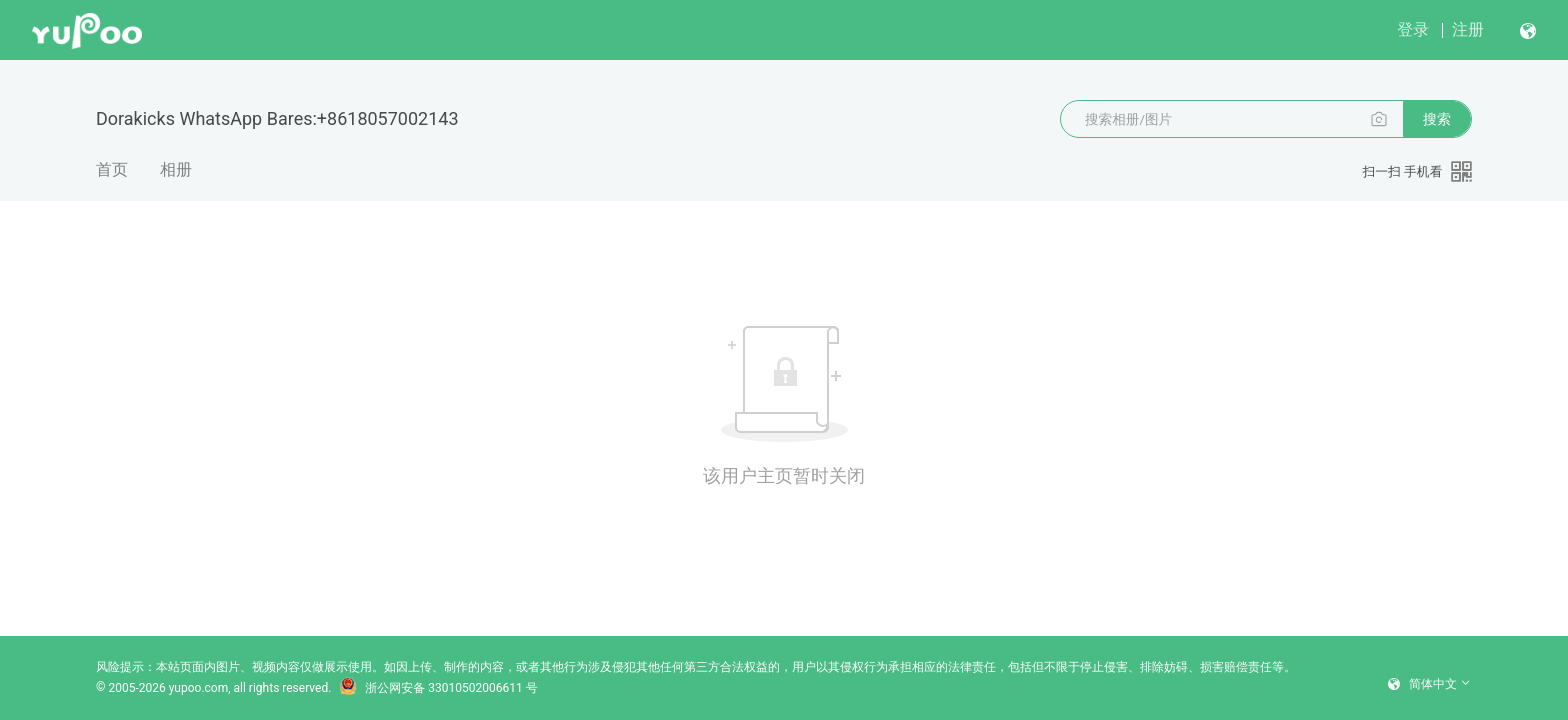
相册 (176, 169)
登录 (1413, 29)
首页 (112, 169)
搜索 (1437, 119)
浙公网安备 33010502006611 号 (438, 688)
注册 (1468, 29)
